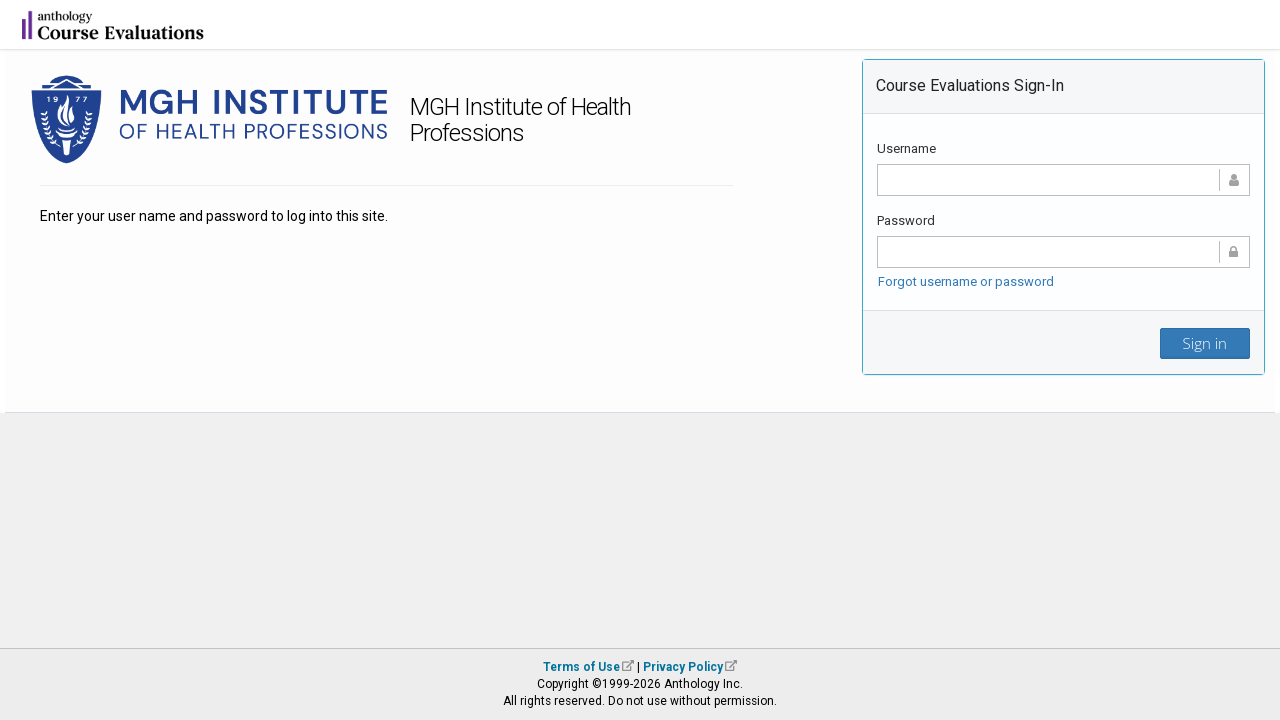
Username (906, 148)
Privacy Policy (683, 667)
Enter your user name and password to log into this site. (214, 216)
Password (906, 220)
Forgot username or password (966, 281)
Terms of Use (581, 667)
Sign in (1205, 343)
